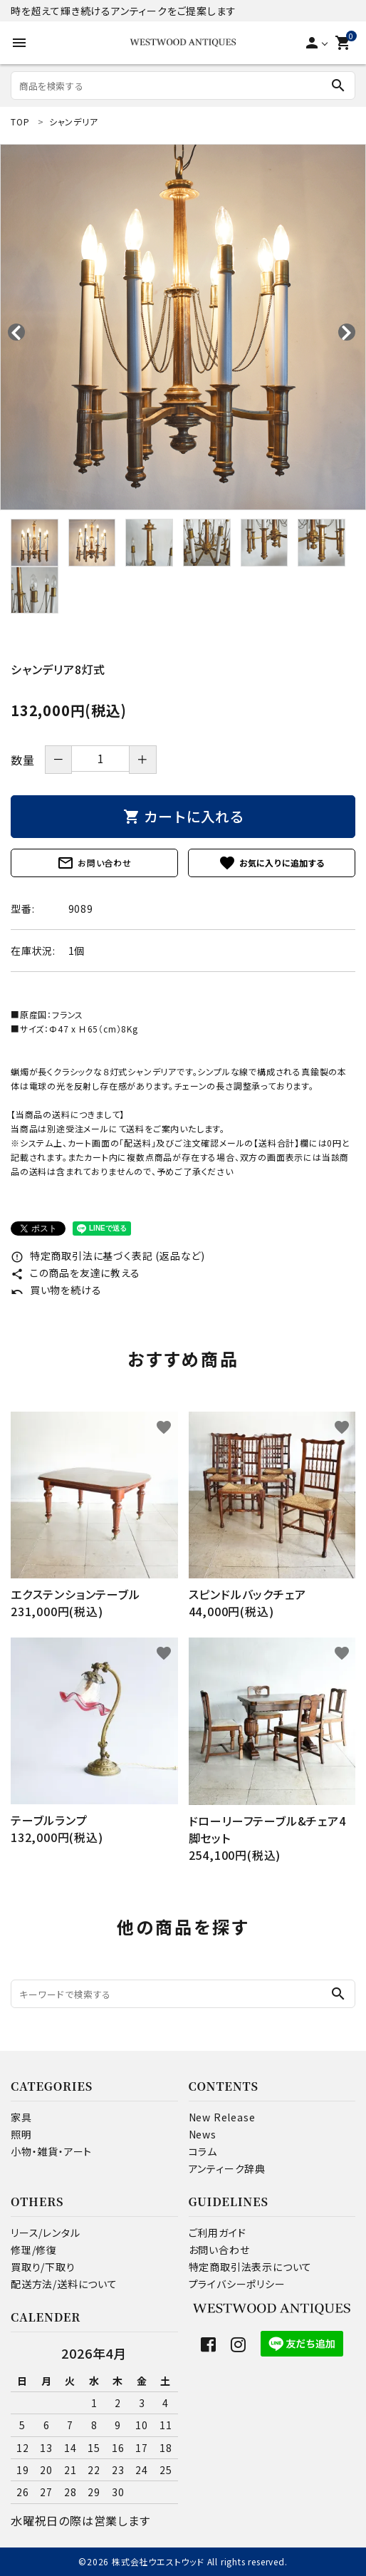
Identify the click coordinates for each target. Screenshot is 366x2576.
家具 (21, 2117)
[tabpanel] (183, 327)
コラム (203, 2151)
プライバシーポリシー (237, 2284)
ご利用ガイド (217, 2232)
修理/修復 (34, 2250)
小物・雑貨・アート (51, 2151)
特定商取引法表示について (251, 2267)
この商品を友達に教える (75, 1273)
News (202, 2134)
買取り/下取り (43, 2267)
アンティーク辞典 (227, 2168)
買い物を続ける (56, 1290)
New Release (222, 2117)
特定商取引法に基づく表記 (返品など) (108, 1255)
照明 (21, 2134)
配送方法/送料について (64, 2284)
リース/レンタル (45, 2232)
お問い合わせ (94, 862)
